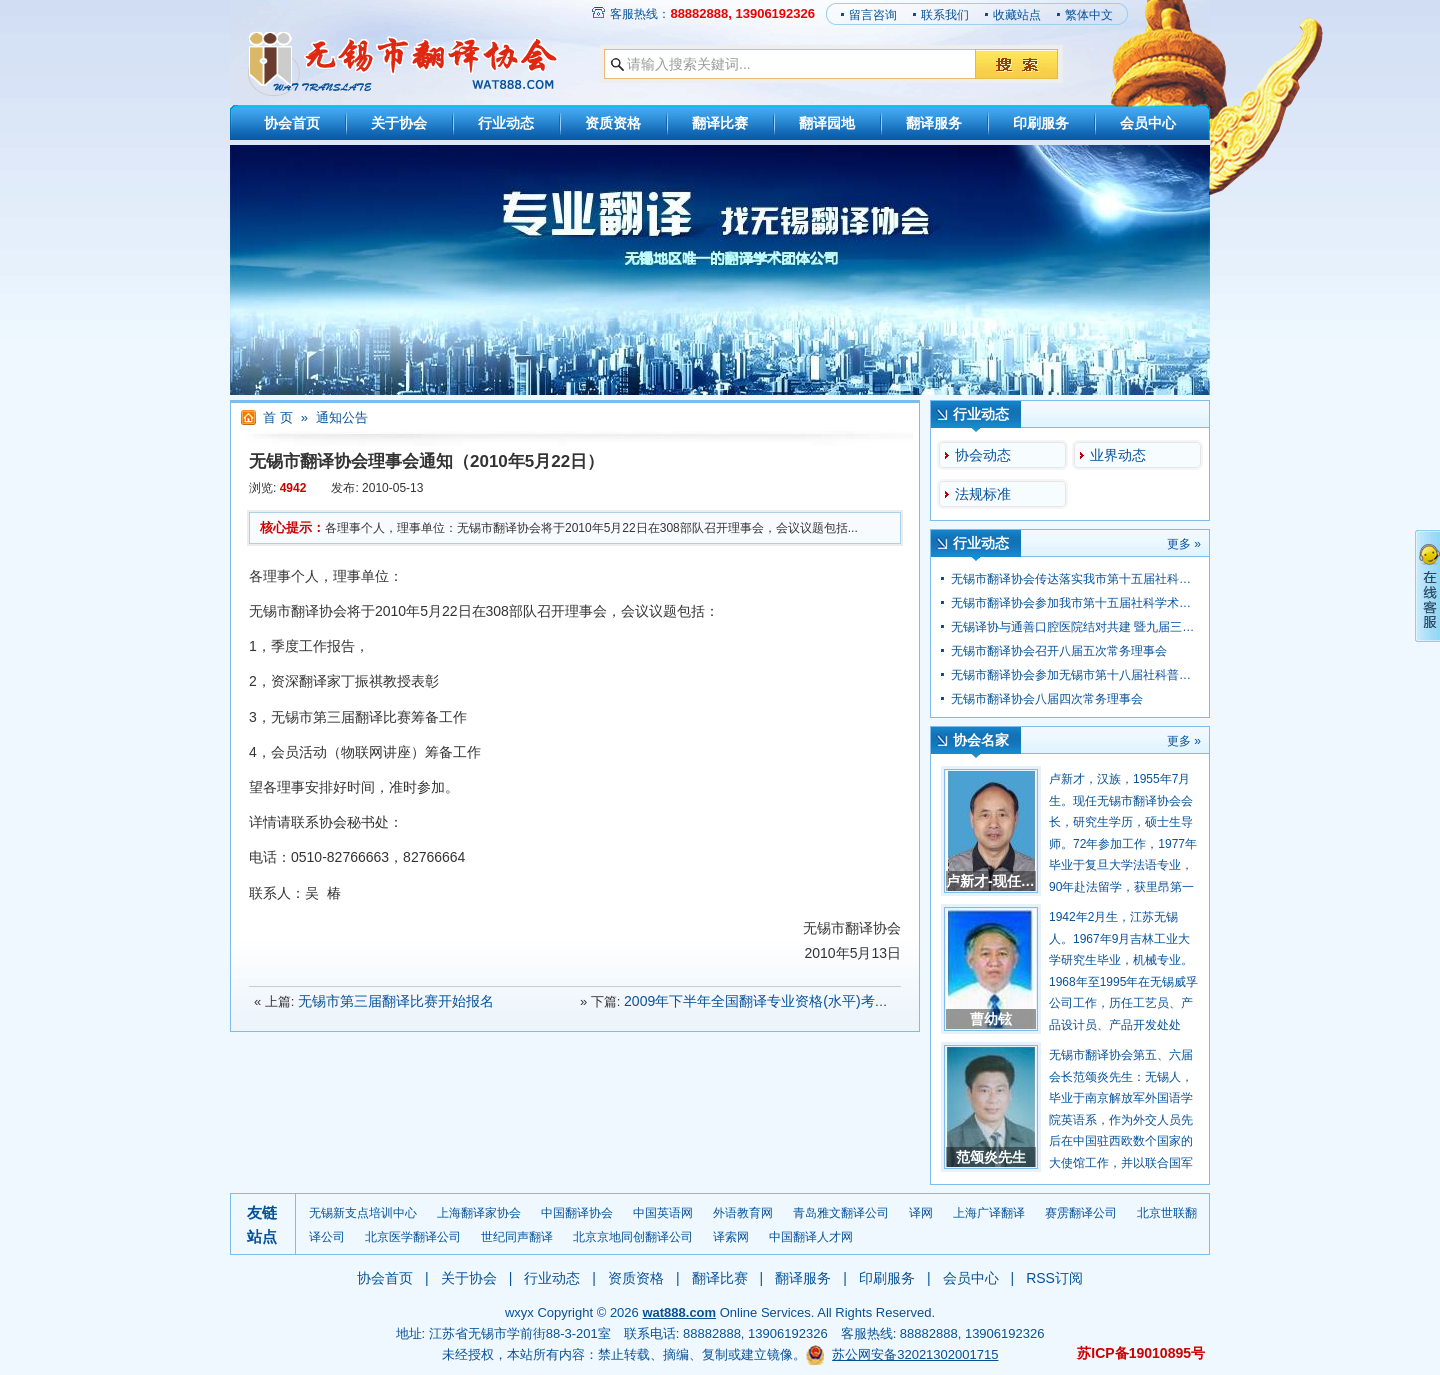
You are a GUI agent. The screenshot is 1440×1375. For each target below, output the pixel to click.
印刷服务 (1041, 123)
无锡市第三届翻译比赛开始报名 (396, 1001)
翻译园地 (827, 123)
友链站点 (262, 1224)
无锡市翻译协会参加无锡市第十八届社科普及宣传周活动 (1101, 675)
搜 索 (1016, 64)
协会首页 (292, 123)
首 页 (278, 417)
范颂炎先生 (991, 1157)
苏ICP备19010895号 (1141, 1353)
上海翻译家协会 (479, 1213)
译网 (921, 1213)
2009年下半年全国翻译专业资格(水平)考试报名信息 (784, 1001)
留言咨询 (873, 15)
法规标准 (983, 494)
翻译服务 (934, 123)
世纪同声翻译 (517, 1237)
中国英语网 (663, 1213)
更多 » (1184, 544)
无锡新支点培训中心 (363, 1213)
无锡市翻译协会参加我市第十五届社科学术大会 (1077, 603)
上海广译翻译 (989, 1213)
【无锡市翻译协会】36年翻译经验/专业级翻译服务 (402, 63)
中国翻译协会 (577, 1213)
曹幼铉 (991, 1019)
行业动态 (506, 123)
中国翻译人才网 (811, 1237)
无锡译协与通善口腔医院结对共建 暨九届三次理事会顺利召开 (1114, 627)
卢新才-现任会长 (997, 881)
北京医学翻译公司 (413, 1237)
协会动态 (983, 455)
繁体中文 (1089, 15)
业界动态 (1118, 455)
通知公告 (342, 417)
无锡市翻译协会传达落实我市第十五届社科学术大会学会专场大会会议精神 (1149, 579)
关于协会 (399, 123)
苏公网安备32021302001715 (915, 1354)
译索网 (731, 1237)
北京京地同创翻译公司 (633, 1237)
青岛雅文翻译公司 (841, 1213)
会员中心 (1148, 123)
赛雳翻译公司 (1081, 1213)
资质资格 (613, 123)
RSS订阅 (1054, 1278)
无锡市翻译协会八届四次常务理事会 (1047, 699)
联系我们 (945, 15)
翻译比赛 (720, 123)
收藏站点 (1017, 15)
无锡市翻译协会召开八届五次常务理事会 (1059, 651)
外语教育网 (743, 1213)
